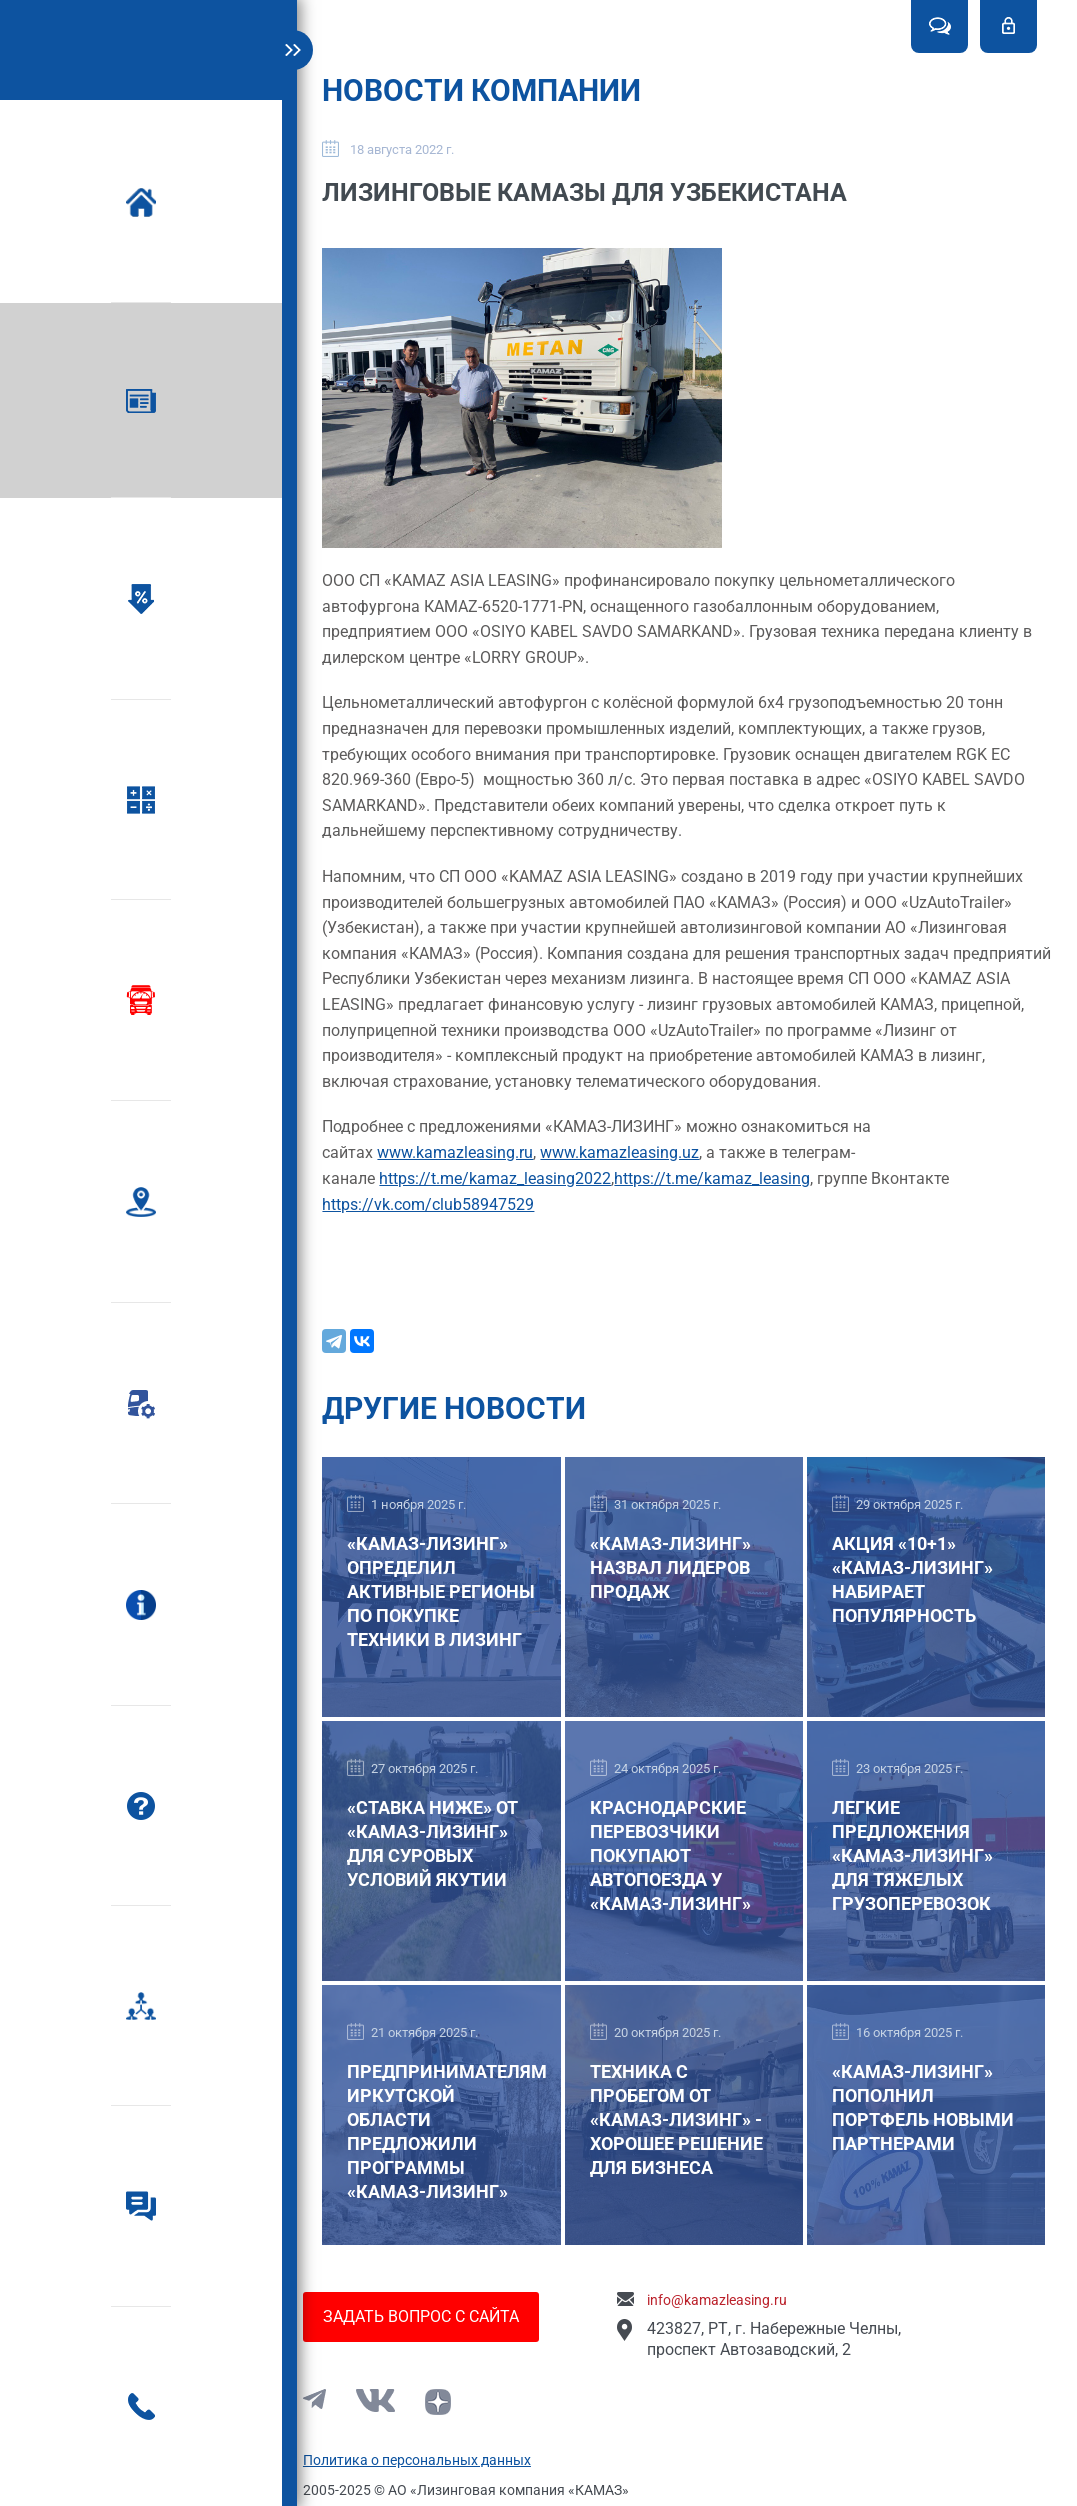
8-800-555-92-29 (233, 2431)
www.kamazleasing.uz (632, 1160)
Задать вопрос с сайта (433, 2316)
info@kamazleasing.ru (729, 2300)
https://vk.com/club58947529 (441, 1212)
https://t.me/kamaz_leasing (725, 1186)
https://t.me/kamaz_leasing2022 (508, 1186)
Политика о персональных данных (429, 2460)
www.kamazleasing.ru (468, 1160)
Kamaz (155, 43)
